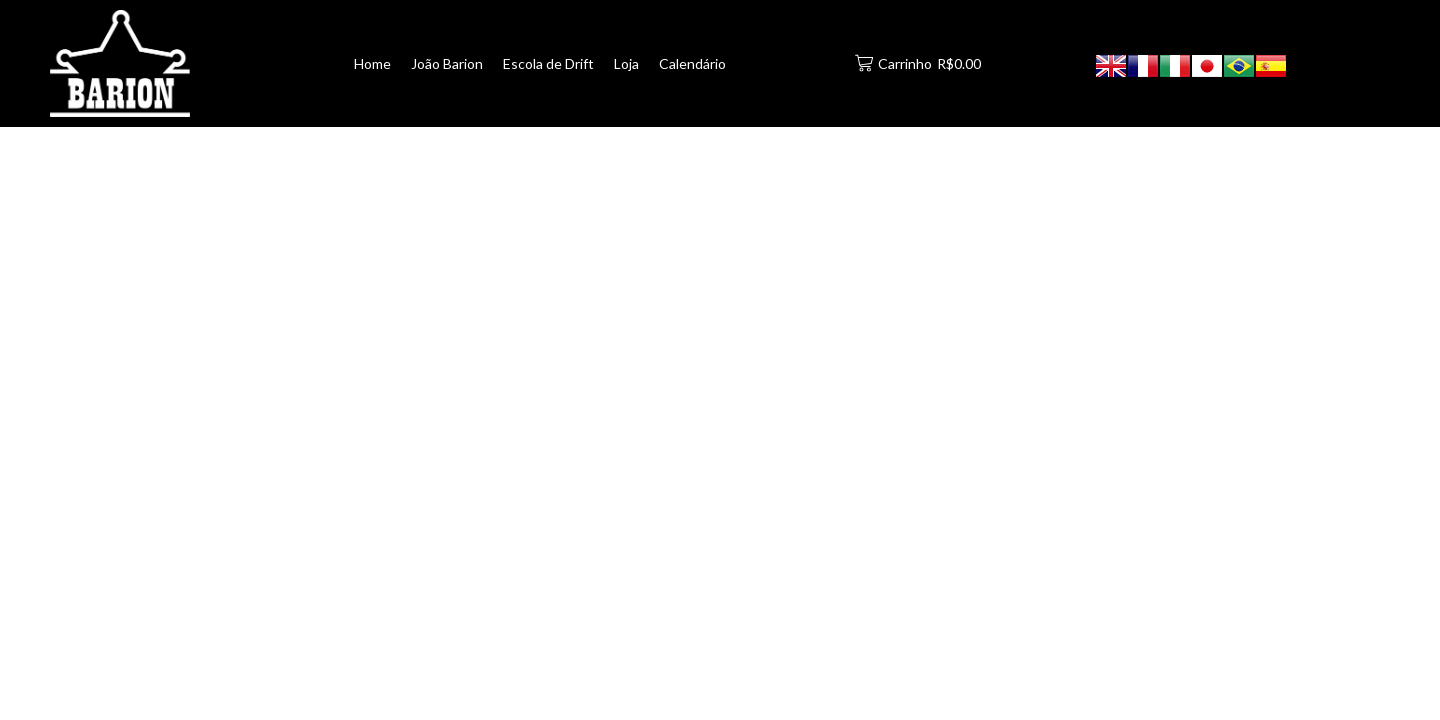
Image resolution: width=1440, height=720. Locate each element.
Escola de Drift (548, 63)
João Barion (447, 63)
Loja (626, 63)
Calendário (692, 63)
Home (372, 63)
